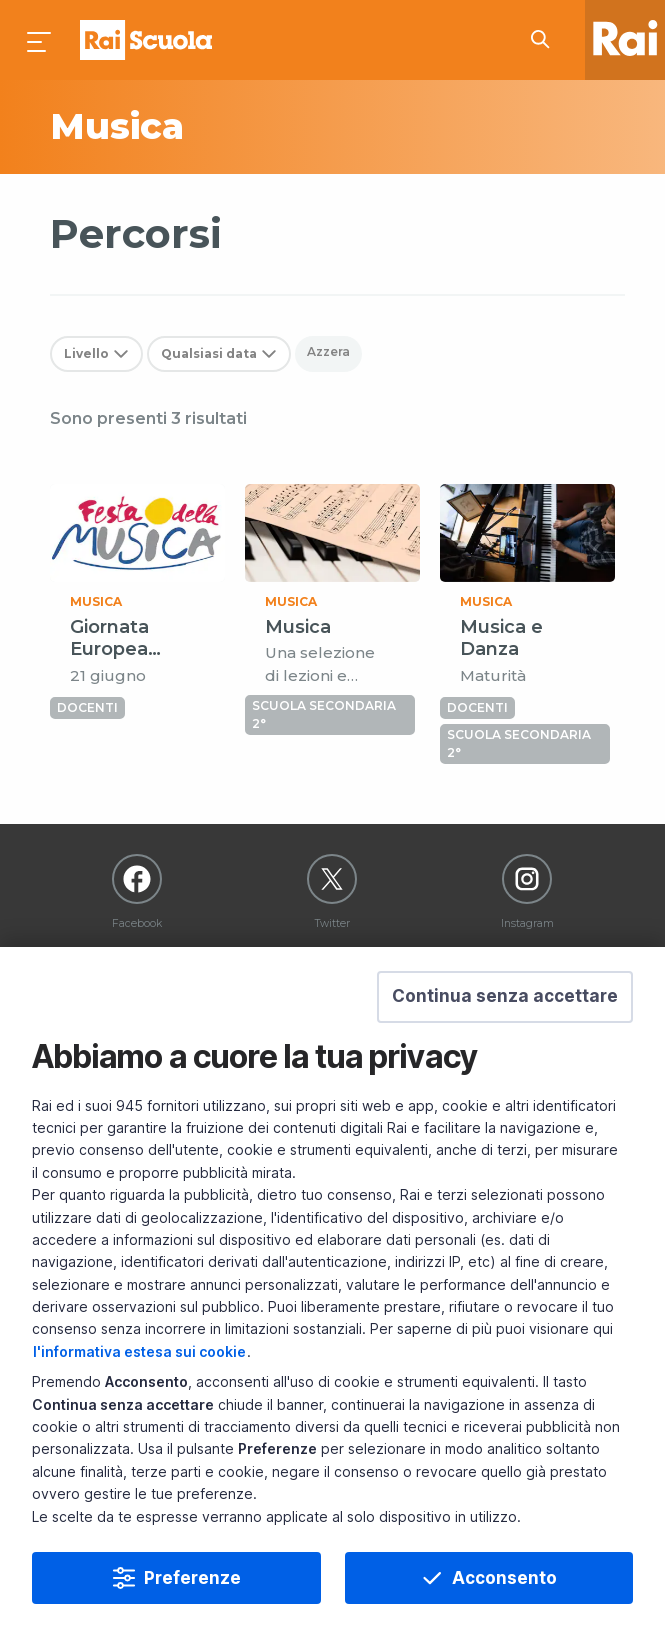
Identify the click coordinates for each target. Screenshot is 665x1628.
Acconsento (504, 1578)
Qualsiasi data (209, 353)
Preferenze (192, 1578)
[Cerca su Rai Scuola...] (546, 40)
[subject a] (186, 127)
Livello (86, 353)
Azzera (328, 351)
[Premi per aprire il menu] (40, 40)
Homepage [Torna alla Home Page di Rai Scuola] (146, 40)
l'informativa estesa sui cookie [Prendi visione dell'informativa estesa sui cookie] (139, 1351)
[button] (505, 997)
